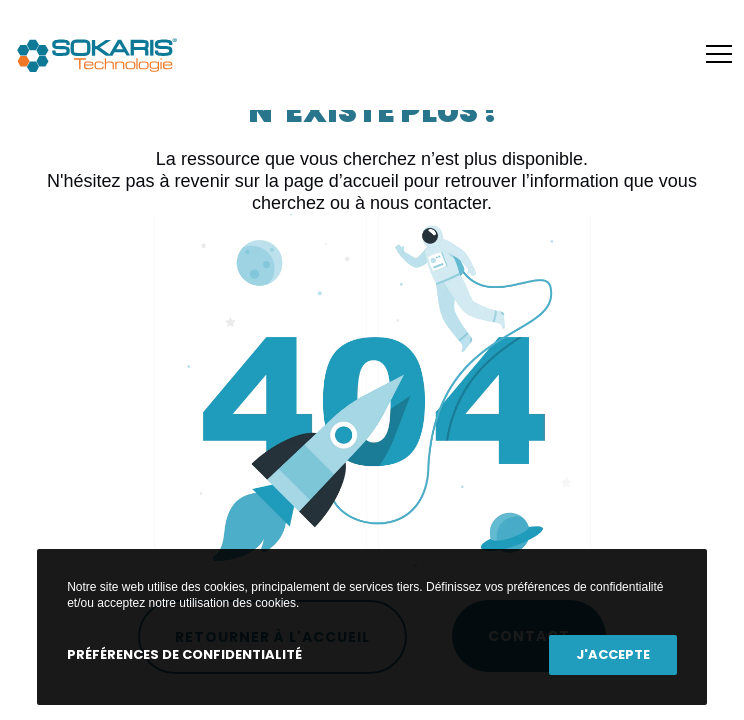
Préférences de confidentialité (184, 654)
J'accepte (613, 654)
